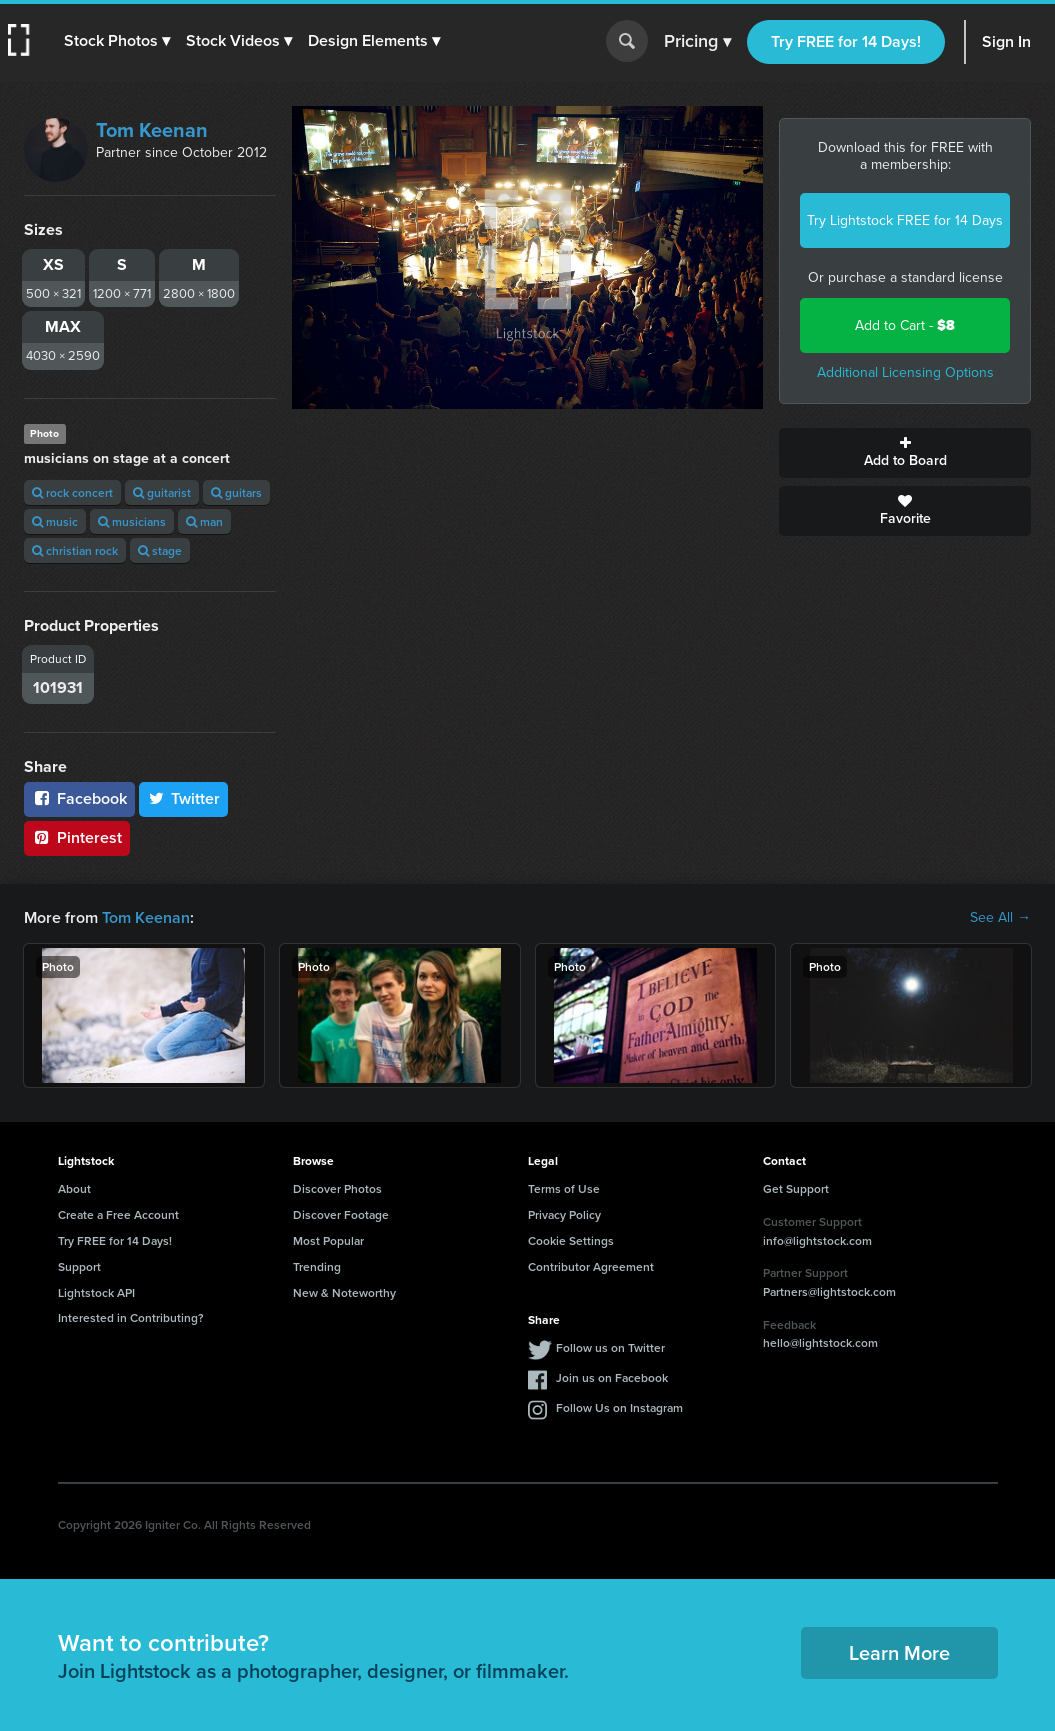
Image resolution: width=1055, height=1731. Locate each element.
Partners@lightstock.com (829, 1291)
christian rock (75, 550)
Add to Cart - (905, 325)
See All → (1000, 918)
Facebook (79, 798)
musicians (132, 521)
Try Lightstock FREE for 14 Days (905, 220)
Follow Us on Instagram (619, 1407)
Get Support (796, 1188)
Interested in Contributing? (131, 1317)
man (204, 521)
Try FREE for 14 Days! (846, 41)
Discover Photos (337, 1188)
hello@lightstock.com (820, 1342)
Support (79, 1266)
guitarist (162, 492)
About (74, 1188)
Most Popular (328, 1240)
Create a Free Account (118, 1214)
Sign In (1006, 41)
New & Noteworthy (344, 1292)
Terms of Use (564, 1188)
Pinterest (77, 837)
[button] (117, 41)
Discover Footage (341, 1214)
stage (160, 550)
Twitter (184, 798)
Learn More (899, 1652)
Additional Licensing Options (905, 372)
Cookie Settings (571, 1240)
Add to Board (905, 453)
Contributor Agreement (591, 1266)
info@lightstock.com (817, 1240)
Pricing (697, 42)
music (55, 521)
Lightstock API (96, 1292)
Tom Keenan (152, 130)
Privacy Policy (564, 1214)
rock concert (72, 492)
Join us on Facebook (612, 1377)
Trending (317, 1266)
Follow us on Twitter (610, 1347)
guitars (236, 492)
